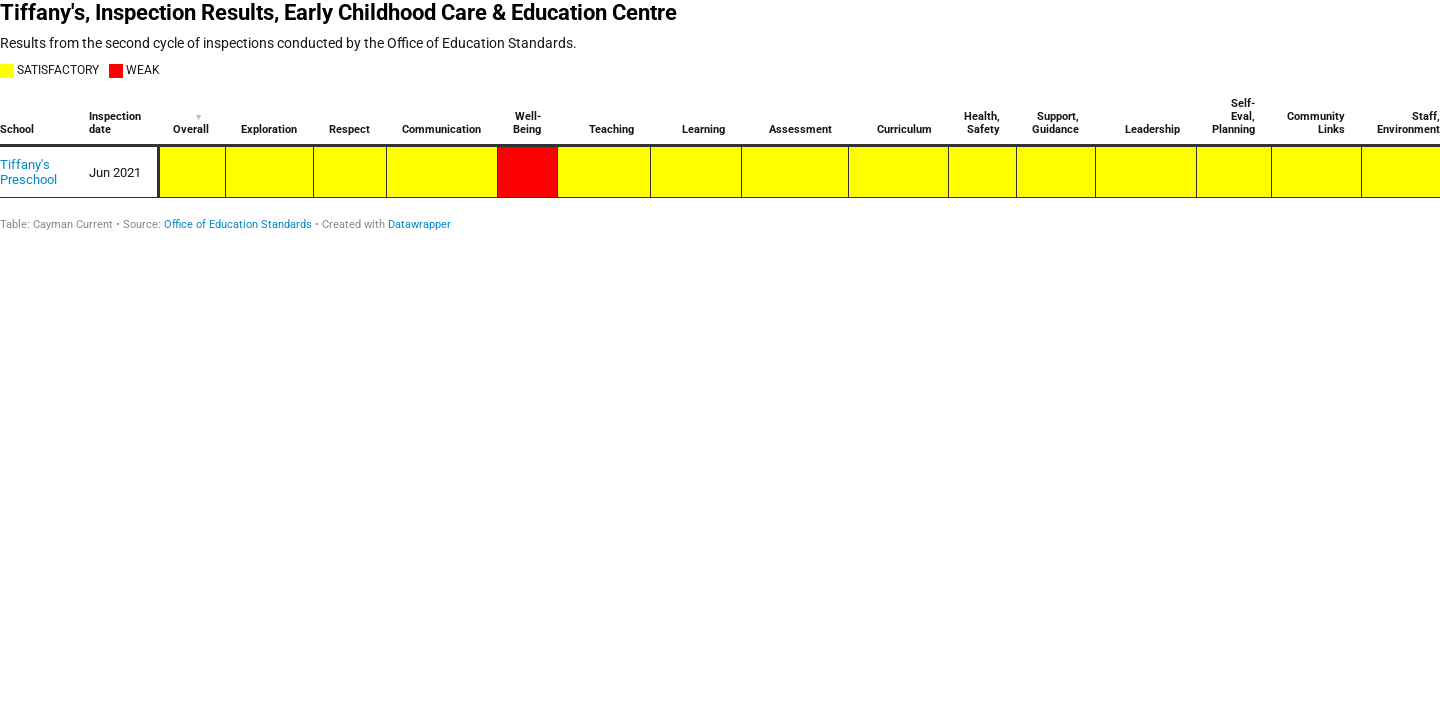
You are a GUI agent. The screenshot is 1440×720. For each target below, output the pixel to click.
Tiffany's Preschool (28, 172)
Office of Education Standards (238, 224)
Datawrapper (419, 224)
